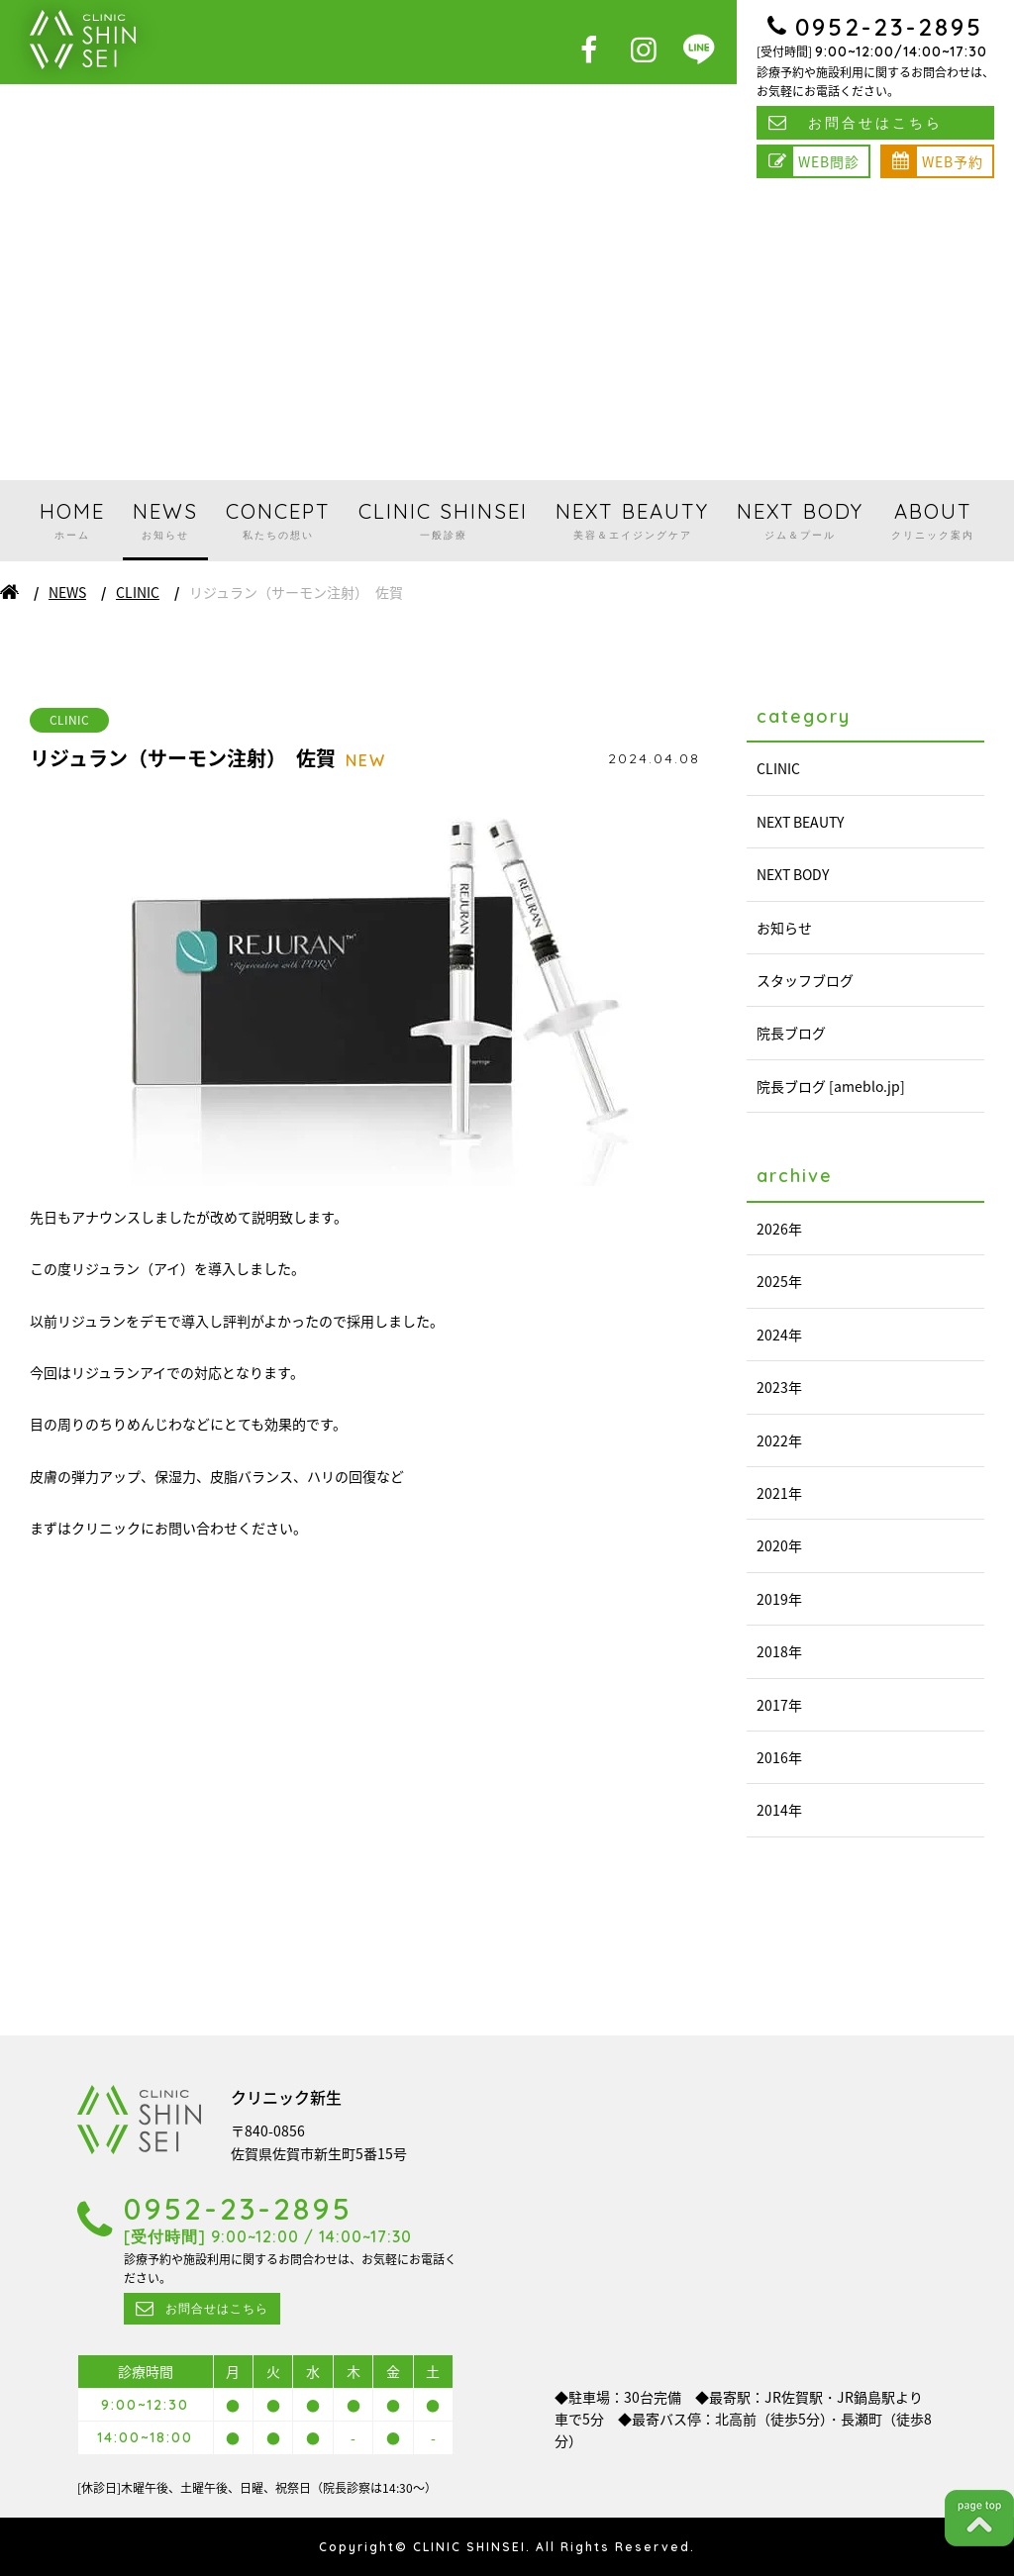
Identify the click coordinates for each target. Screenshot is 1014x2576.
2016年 (779, 1757)
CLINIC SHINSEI (443, 521)
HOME (72, 521)
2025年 (779, 1281)
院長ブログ (791, 1032)
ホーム (9, 592)
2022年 (779, 1440)
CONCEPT (278, 521)
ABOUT (932, 521)
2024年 (779, 1334)
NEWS (165, 521)
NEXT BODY (800, 521)
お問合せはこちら (875, 123)
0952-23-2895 (889, 27)
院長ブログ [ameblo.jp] (831, 1086)
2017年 (779, 1705)
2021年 (779, 1493)
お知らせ (784, 928)
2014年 (779, 1810)
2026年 (779, 1228)
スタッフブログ (805, 980)
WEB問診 (829, 161)
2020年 (779, 1545)
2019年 (779, 1599)
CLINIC (137, 592)
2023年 (779, 1387)
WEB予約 (952, 161)
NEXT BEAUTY (632, 521)
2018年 (779, 1651)
